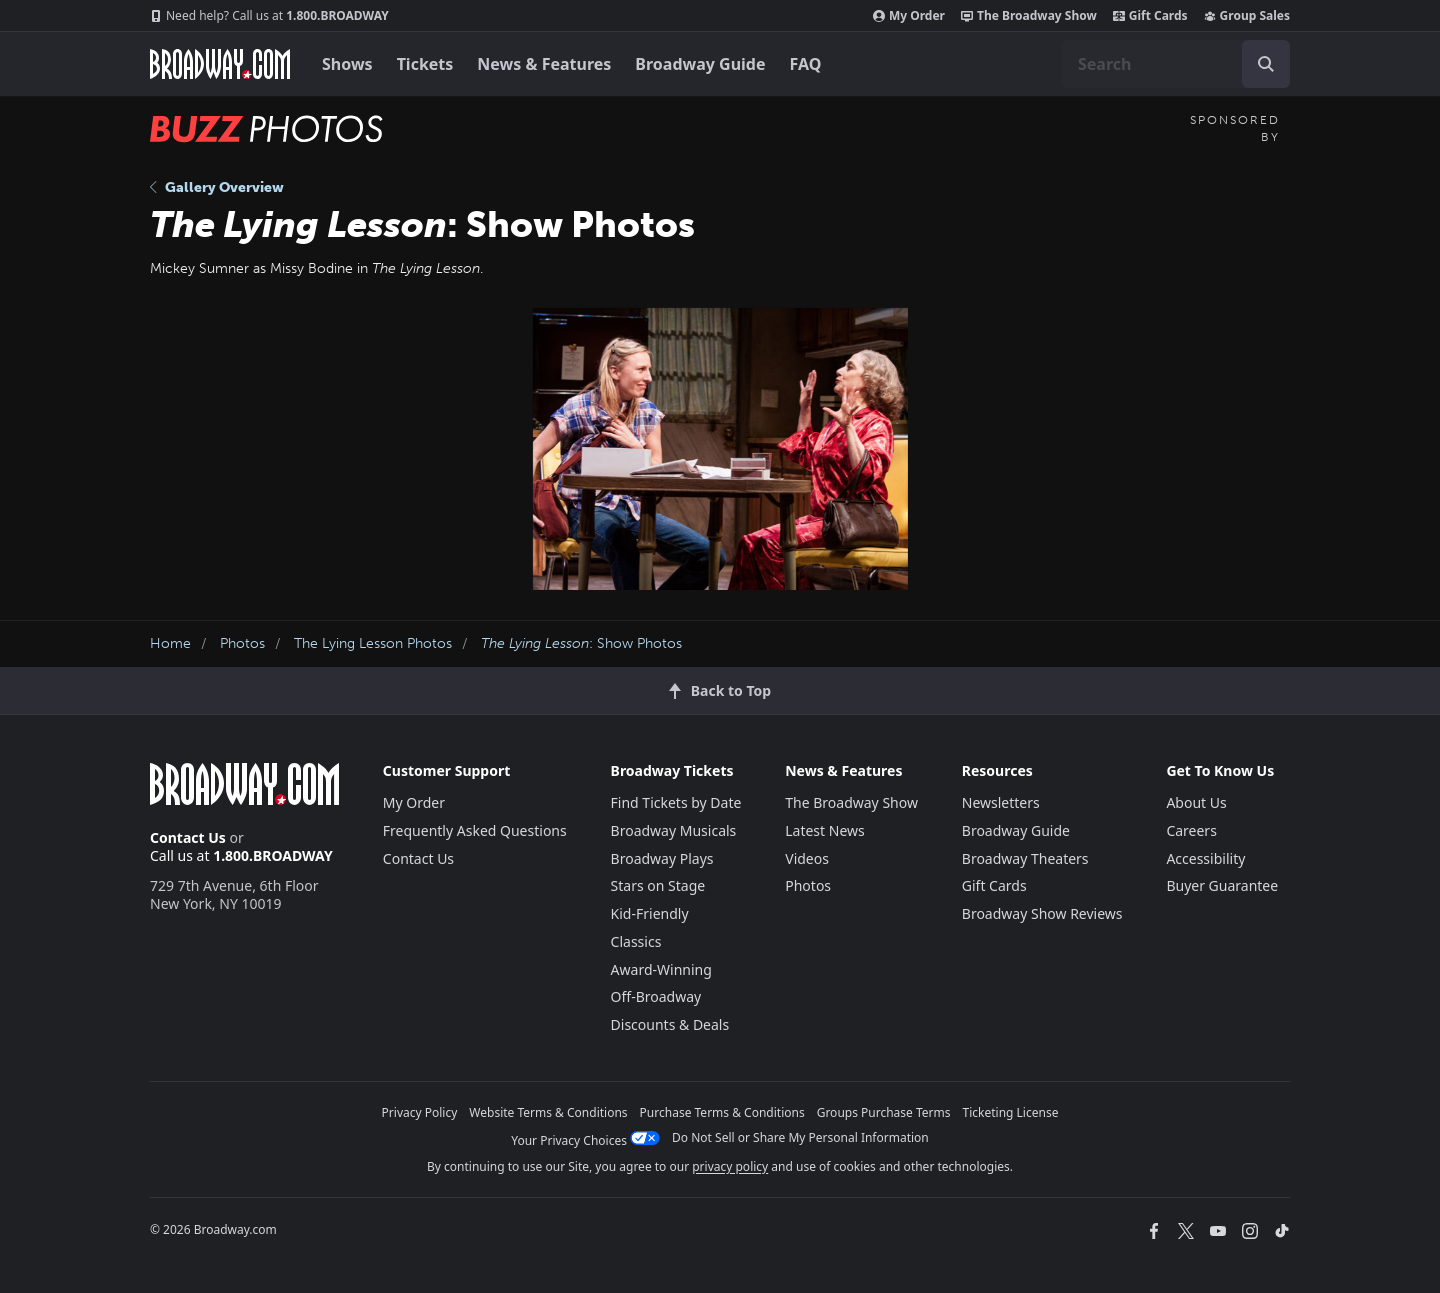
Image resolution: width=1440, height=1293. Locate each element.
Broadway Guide (700, 64)
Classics (636, 941)
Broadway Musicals (674, 830)
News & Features (544, 64)
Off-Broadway (656, 996)
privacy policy (730, 1166)
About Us (1196, 802)
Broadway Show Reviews (1042, 913)
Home (170, 643)
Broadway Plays (662, 858)
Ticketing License (1011, 1112)
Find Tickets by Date (676, 802)
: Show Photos (581, 643)
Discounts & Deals (670, 1024)
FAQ (806, 64)
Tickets (425, 64)
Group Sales (1247, 16)
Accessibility (1205, 858)
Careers (1191, 830)
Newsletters (1001, 802)
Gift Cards (1150, 16)
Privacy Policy (420, 1112)
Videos (807, 858)
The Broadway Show (1029, 16)
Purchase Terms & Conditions (722, 1112)
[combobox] (1176, 64)
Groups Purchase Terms (884, 1112)
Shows (347, 64)
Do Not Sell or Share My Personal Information (800, 1137)
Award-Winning (661, 969)
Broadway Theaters (1025, 858)
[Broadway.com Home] (220, 64)
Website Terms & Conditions (548, 1112)
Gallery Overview (217, 187)
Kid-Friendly (650, 913)
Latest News (825, 830)
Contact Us (188, 837)
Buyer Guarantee (1222, 885)
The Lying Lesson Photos (373, 643)
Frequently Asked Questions (475, 830)
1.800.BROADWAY (269, 16)
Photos (242, 643)
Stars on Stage (658, 885)
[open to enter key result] (1266, 64)
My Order (909, 16)
